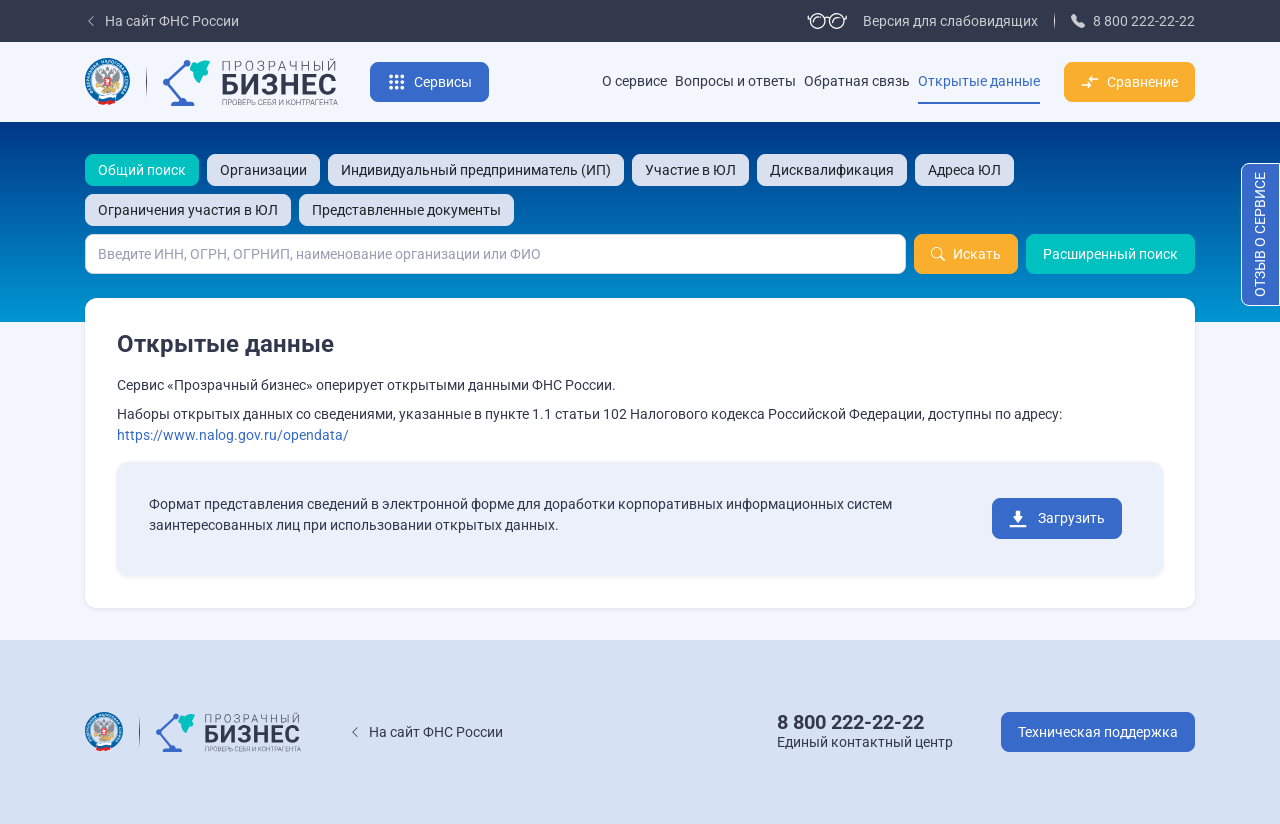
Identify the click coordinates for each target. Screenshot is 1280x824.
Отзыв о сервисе (1260, 234)
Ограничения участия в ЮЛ (188, 210)
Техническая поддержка (1098, 732)
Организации (263, 170)
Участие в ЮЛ (690, 170)
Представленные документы (406, 210)
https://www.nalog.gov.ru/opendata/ (233, 435)
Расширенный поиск (1110, 254)
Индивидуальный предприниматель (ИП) (476, 170)
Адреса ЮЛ (964, 170)
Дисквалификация (832, 170)
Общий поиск (142, 170)
